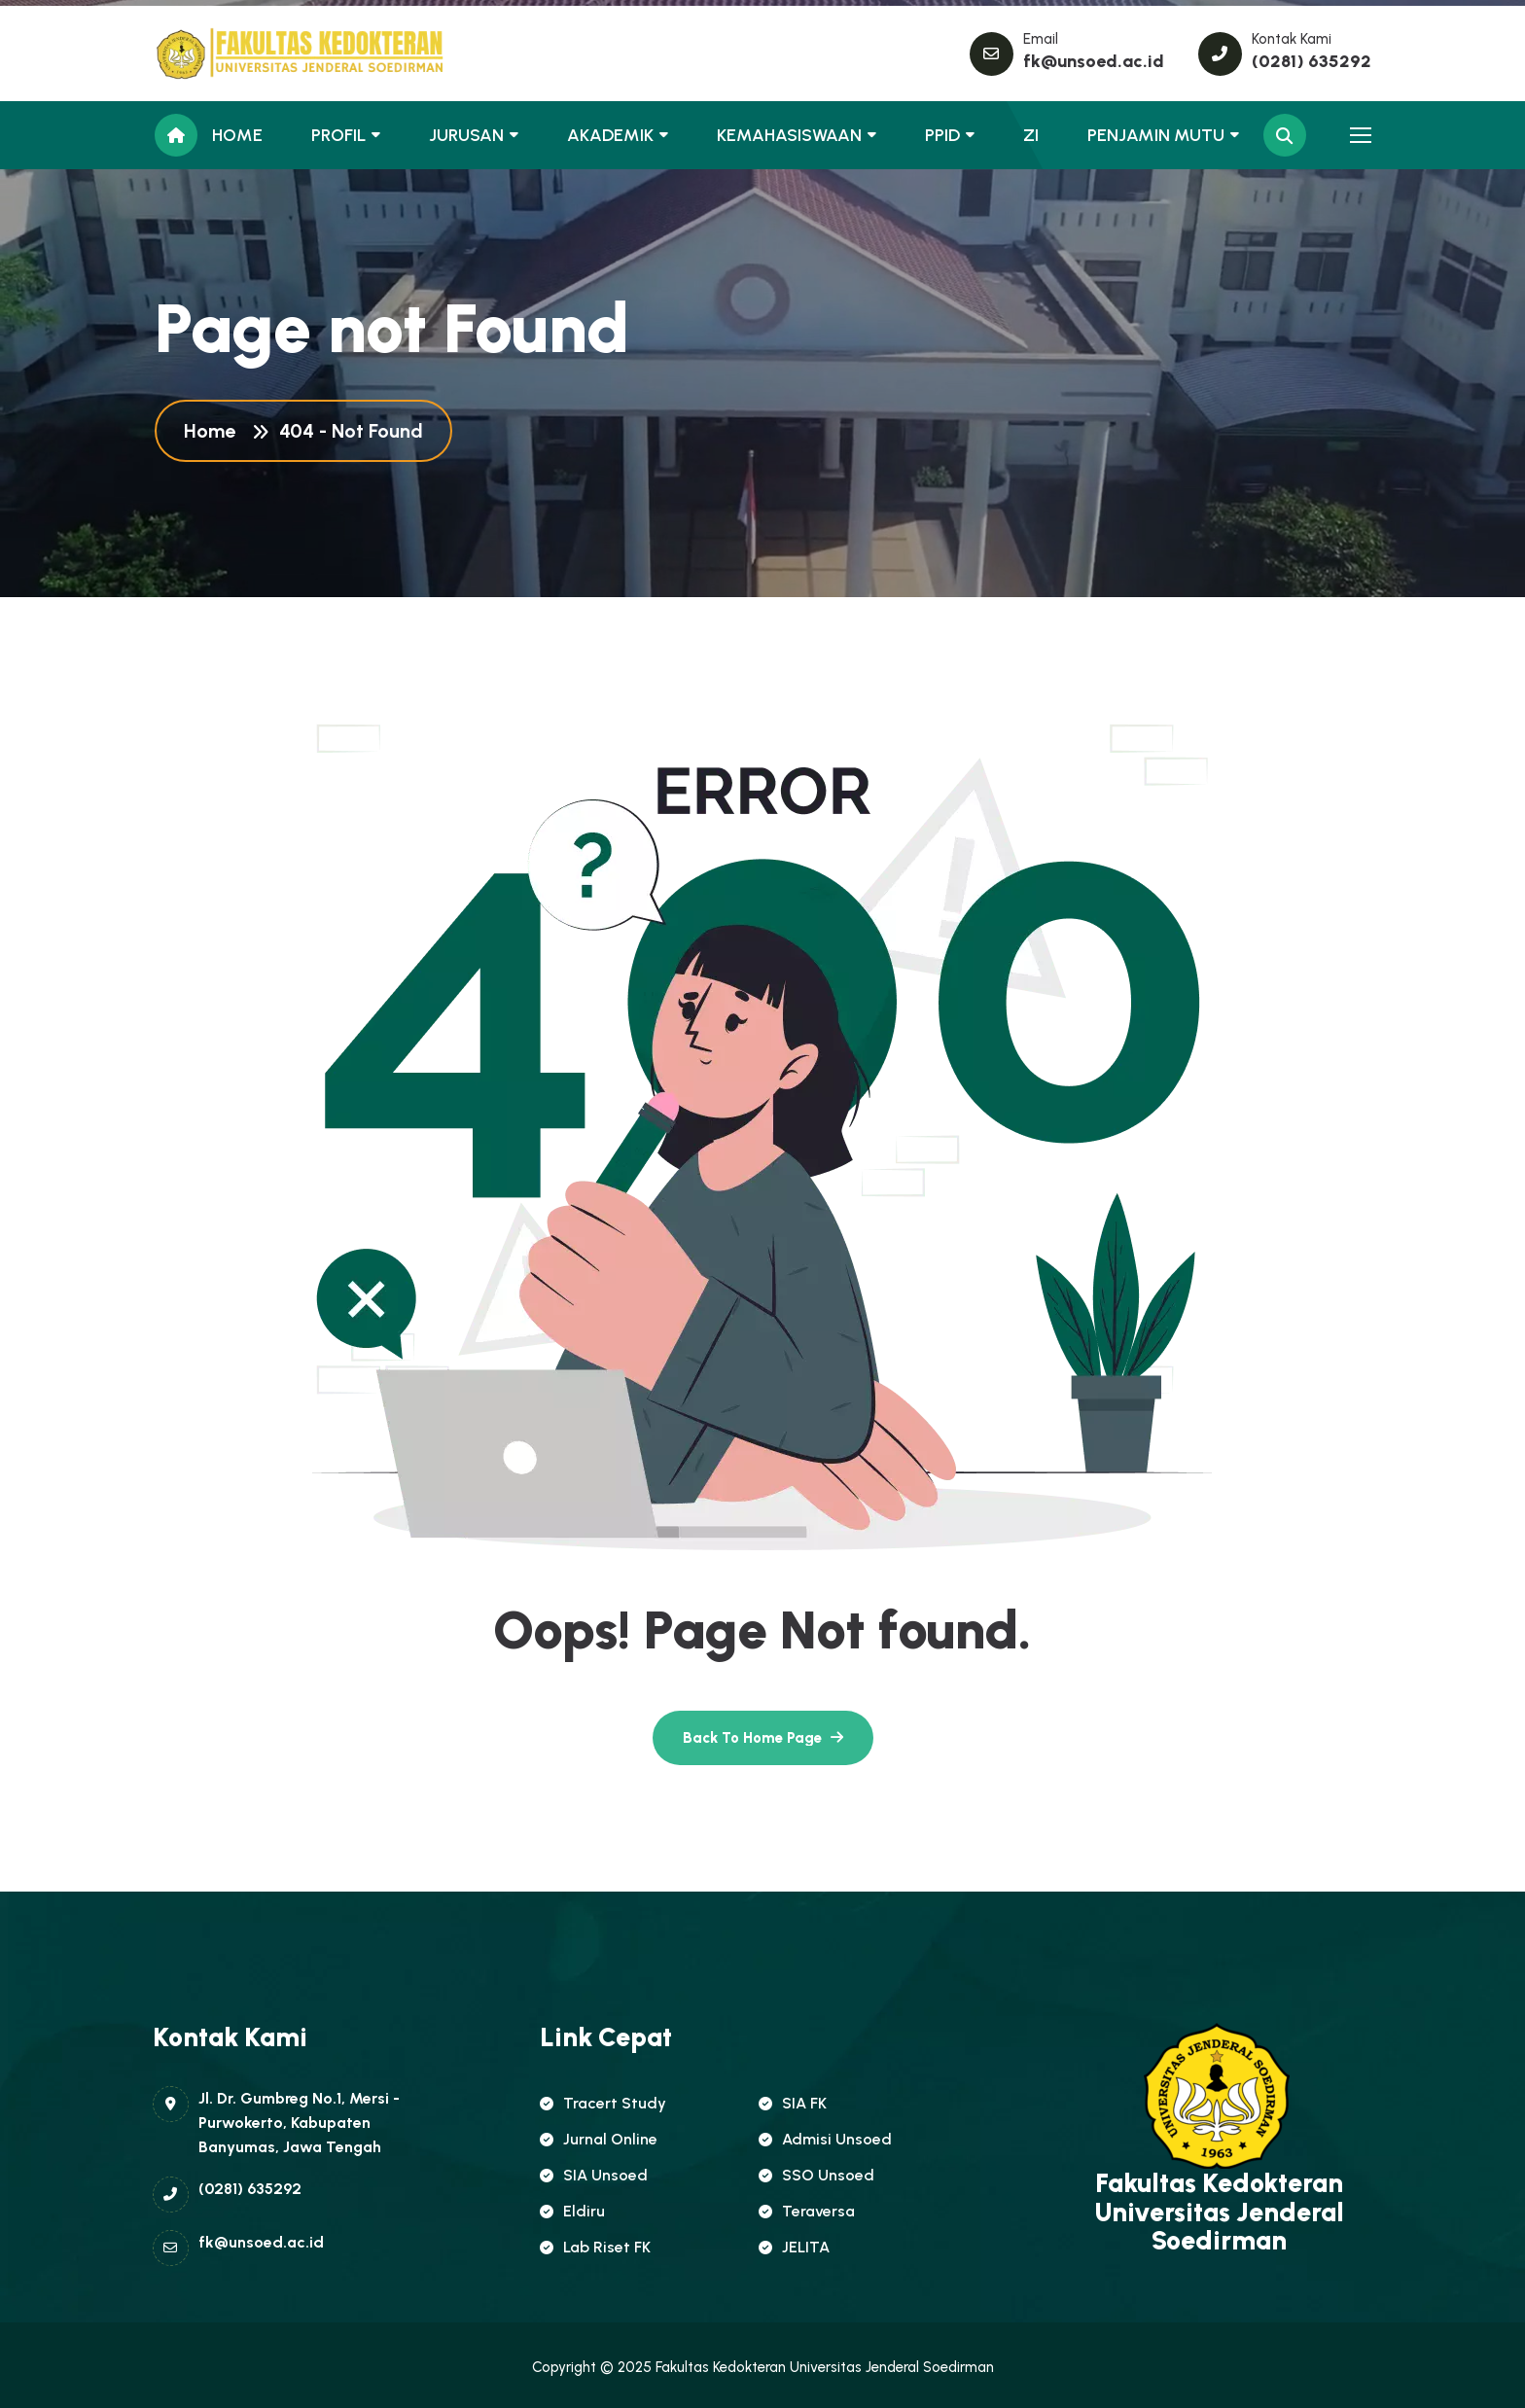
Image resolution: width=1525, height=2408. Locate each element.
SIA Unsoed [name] (594, 2175)
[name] (242, 53)
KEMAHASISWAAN (789, 135)
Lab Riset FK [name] (595, 2247)
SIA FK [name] (793, 2103)
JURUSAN (466, 135)
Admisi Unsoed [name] (825, 2139)
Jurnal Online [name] (598, 2139)
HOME (237, 135)
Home (214, 431)
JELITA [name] (794, 2247)
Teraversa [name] (807, 2211)
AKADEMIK (610, 135)
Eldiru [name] (572, 2211)
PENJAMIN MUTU (1155, 135)
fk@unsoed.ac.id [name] (1093, 61)
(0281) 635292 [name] (1311, 61)
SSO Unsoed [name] (816, 2175)
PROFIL (338, 135)
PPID (942, 135)
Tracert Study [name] (603, 2103)
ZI (1031, 135)
